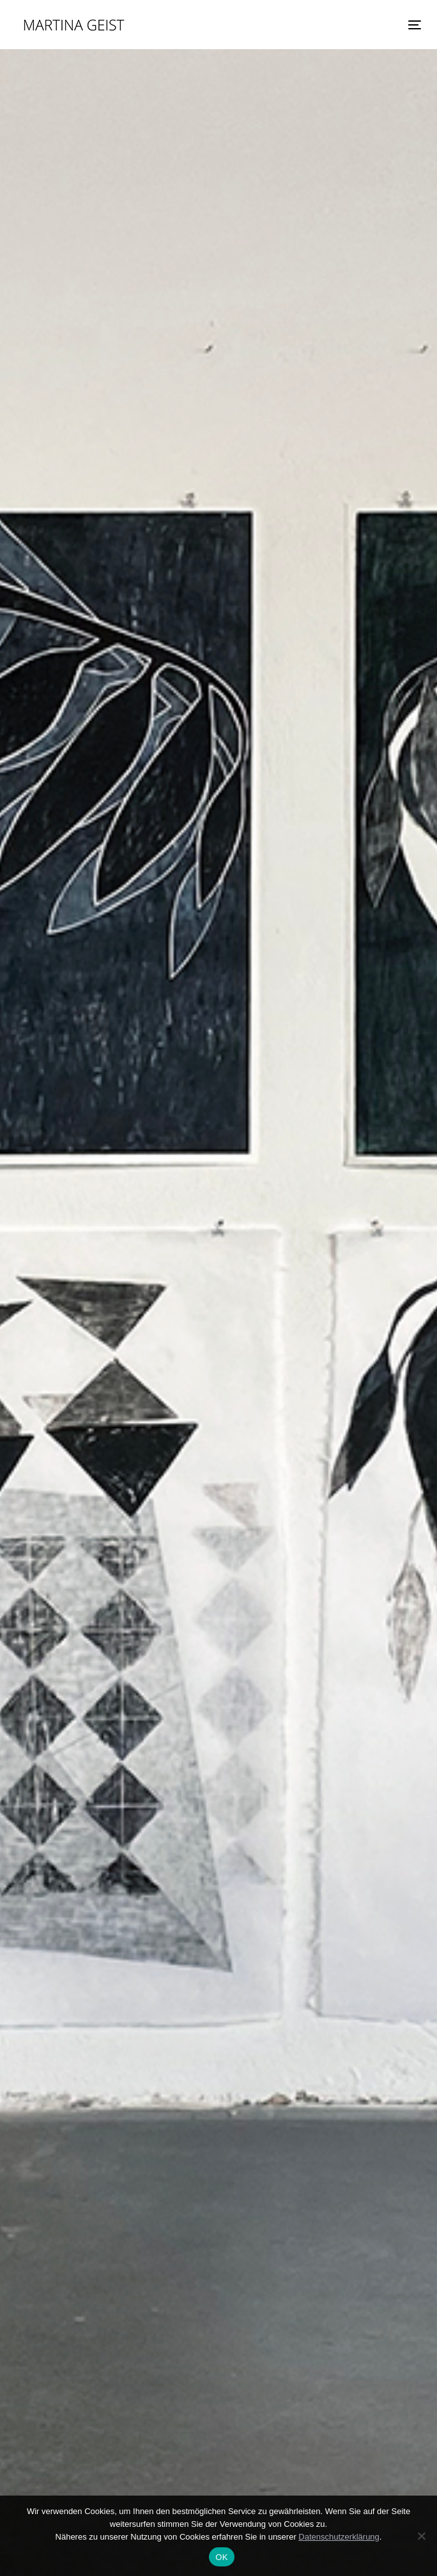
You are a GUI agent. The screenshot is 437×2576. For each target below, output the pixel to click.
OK (221, 2557)
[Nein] (421, 2535)
